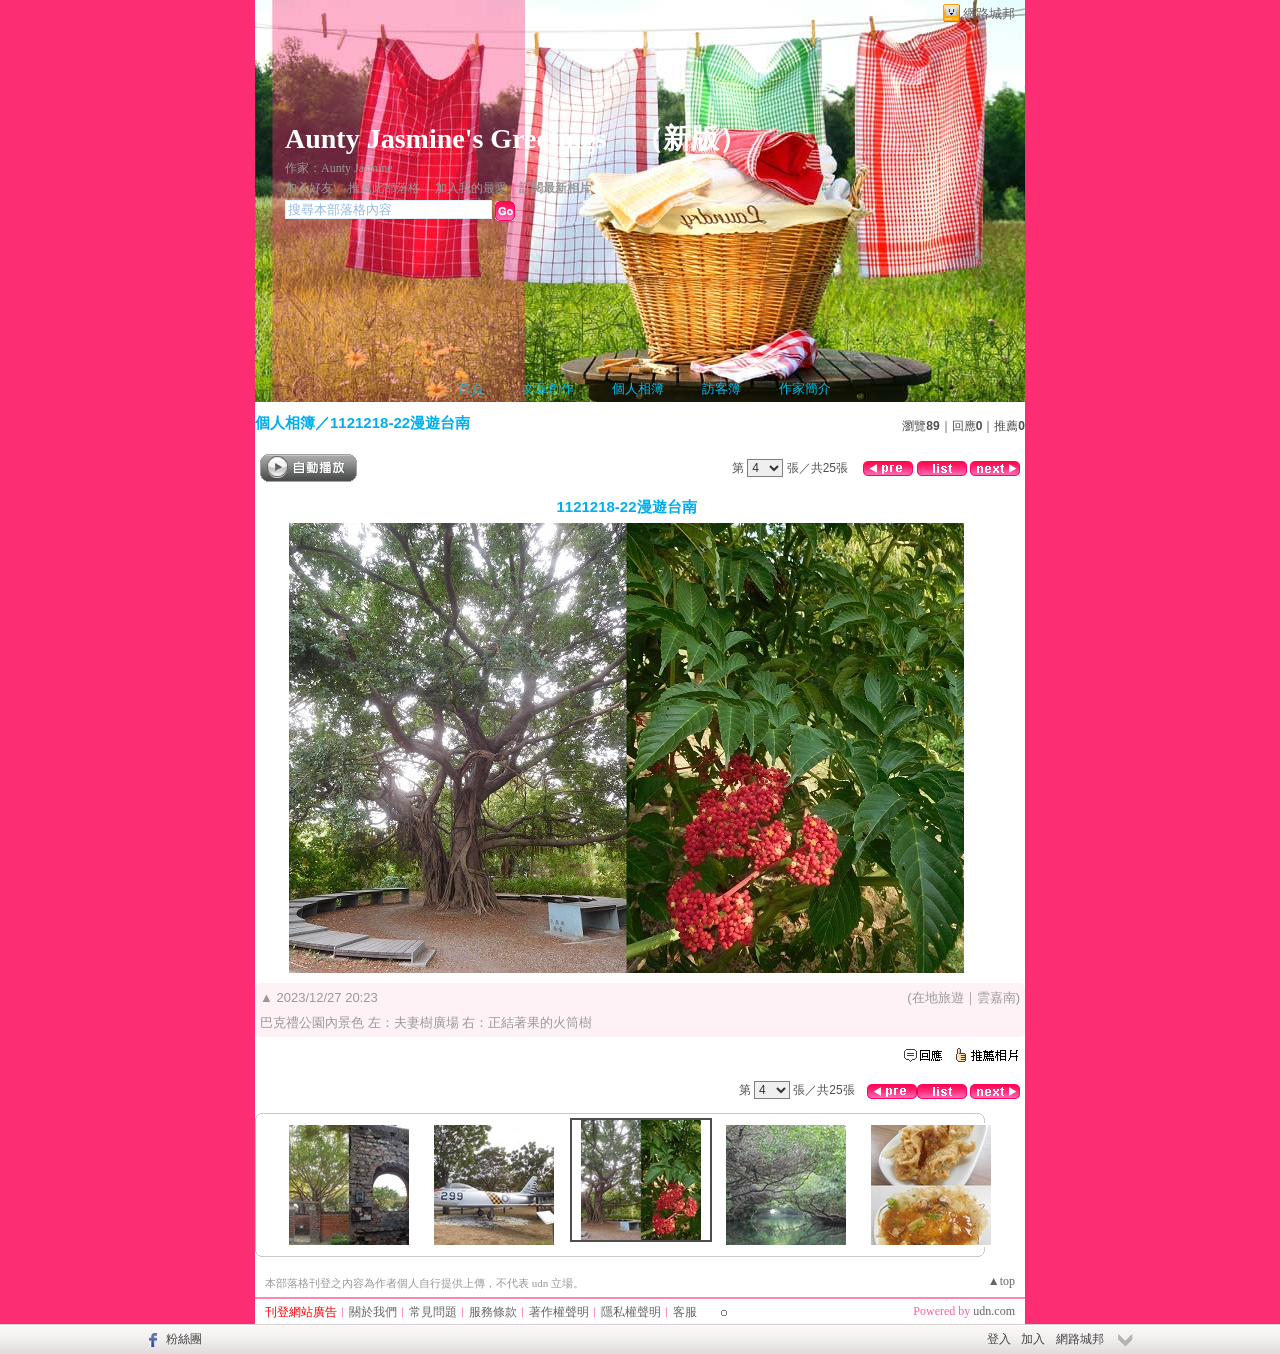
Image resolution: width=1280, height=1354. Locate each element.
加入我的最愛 (471, 188)
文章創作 (548, 388)
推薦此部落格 (384, 188)
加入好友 (309, 188)
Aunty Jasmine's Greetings (446, 138)
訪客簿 (721, 388)
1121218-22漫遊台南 (400, 422)
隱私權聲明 (631, 1312)
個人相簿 (638, 388)
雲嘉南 (996, 997)
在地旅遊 (938, 997)
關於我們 (373, 1312)
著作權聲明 (559, 1312)
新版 (691, 138)
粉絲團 (184, 1339)
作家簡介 (805, 388)
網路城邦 (989, 13)
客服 (685, 1312)
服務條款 (493, 1312)
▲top (1001, 1281)
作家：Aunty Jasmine (339, 168)
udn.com (994, 1311)
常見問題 (433, 1312)
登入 (999, 1339)
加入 (1033, 1339)
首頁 (471, 388)
